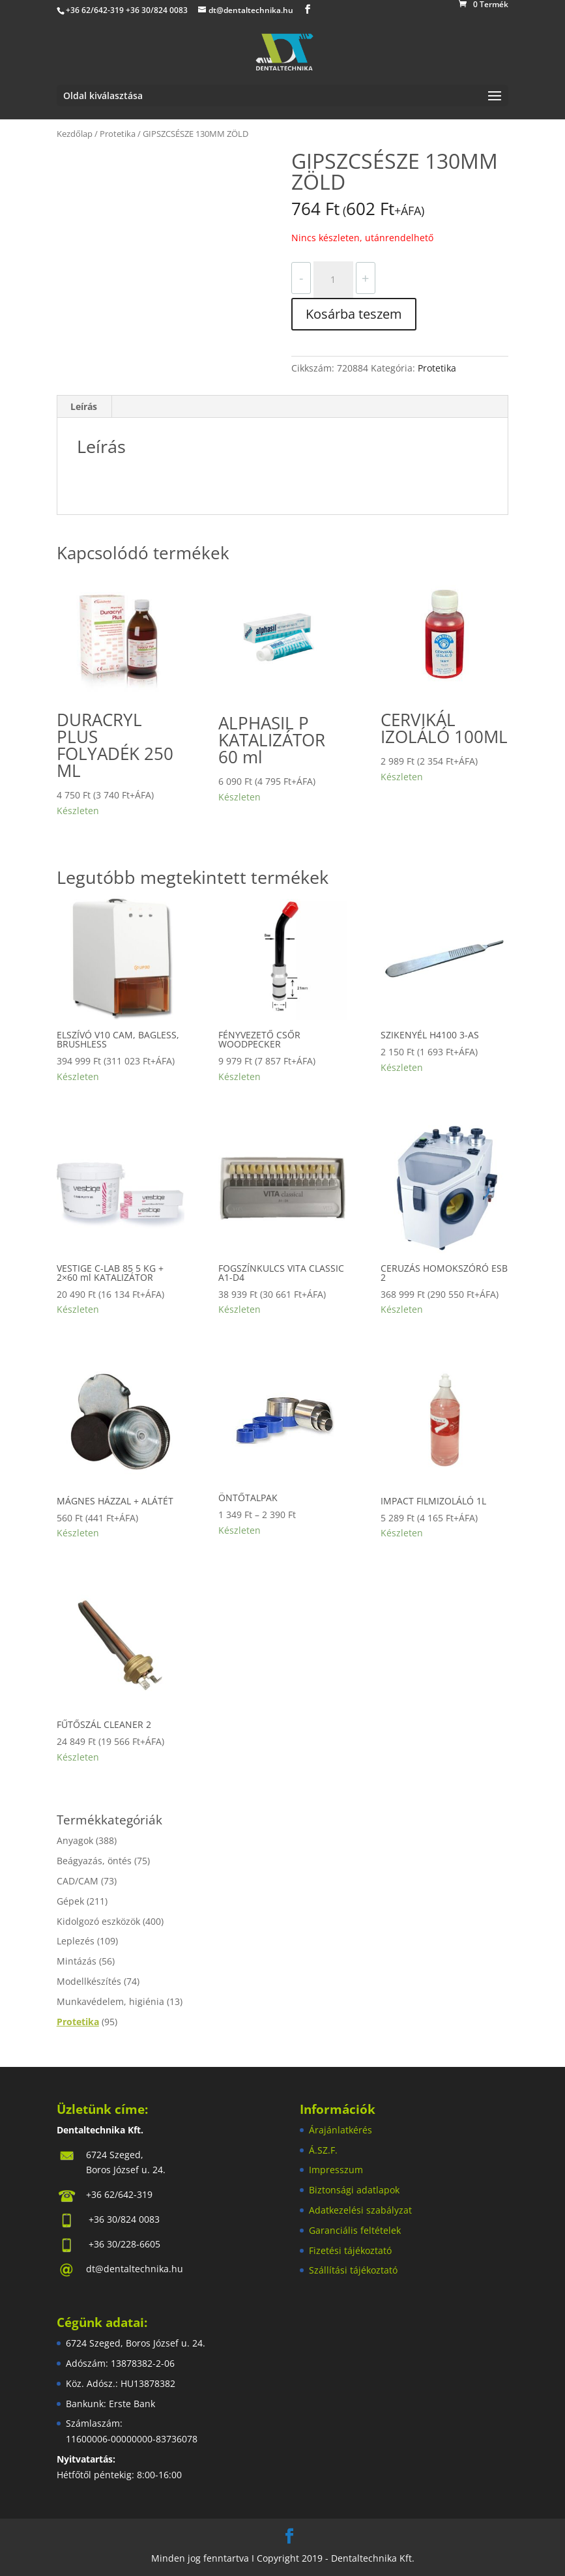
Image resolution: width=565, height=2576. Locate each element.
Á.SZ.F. (323, 2150)
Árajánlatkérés (340, 2130)
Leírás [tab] (83, 406)
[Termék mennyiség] (333, 279)
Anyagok (75, 1840)
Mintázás (76, 1961)
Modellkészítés (89, 1981)
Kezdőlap (75, 133)
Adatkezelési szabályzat (360, 2210)
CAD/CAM (77, 1881)
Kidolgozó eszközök (98, 1921)
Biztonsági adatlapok (354, 2190)
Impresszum (336, 2169)
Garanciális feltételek (355, 2230)
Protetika (118, 133)
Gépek (70, 1901)
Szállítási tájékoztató (353, 2270)
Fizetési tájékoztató (350, 2250)
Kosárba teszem (354, 314)
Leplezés (75, 1941)
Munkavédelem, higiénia (110, 2001)
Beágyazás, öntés (94, 1860)
